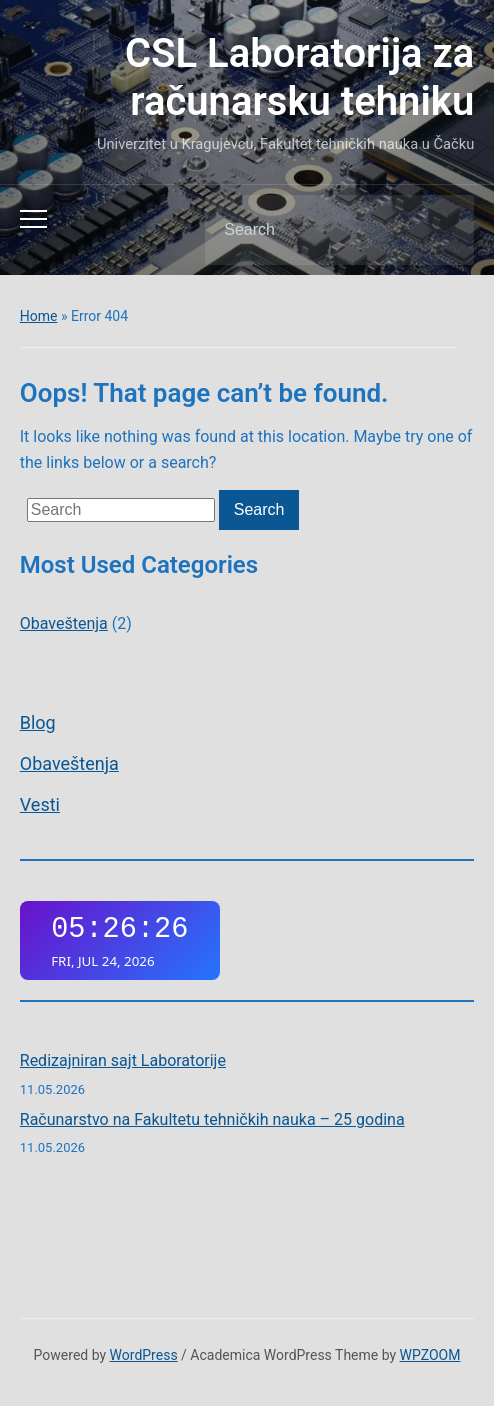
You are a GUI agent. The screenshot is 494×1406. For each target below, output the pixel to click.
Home (39, 316)
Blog (38, 722)
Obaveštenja (69, 763)
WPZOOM (430, 1355)
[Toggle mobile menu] (33, 219)
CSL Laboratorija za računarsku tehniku (299, 77)
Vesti (40, 804)
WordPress (144, 1355)
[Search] (314, 230)
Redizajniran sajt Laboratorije (123, 1060)
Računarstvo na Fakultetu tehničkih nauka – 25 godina (212, 1119)
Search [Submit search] (442, 230)
